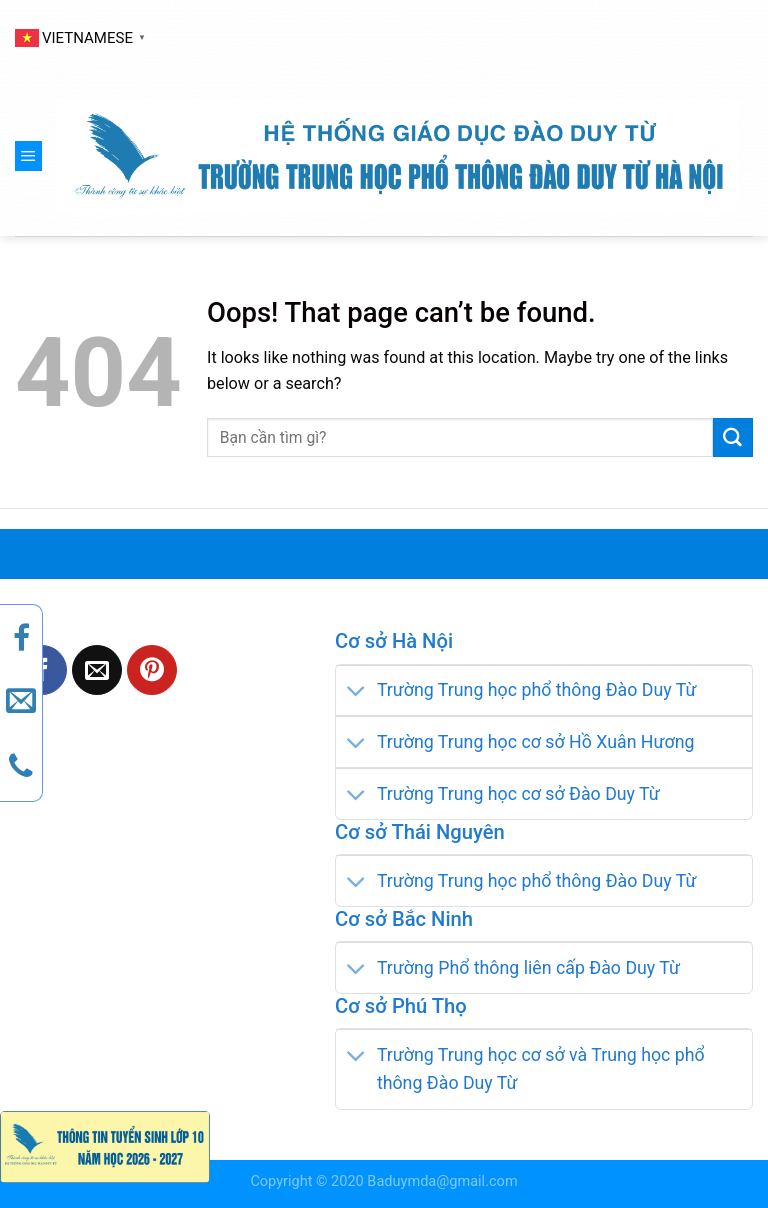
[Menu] (28, 156)
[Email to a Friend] (97, 670)
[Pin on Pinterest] (152, 670)
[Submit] (733, 438)
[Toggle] (356, 692)
